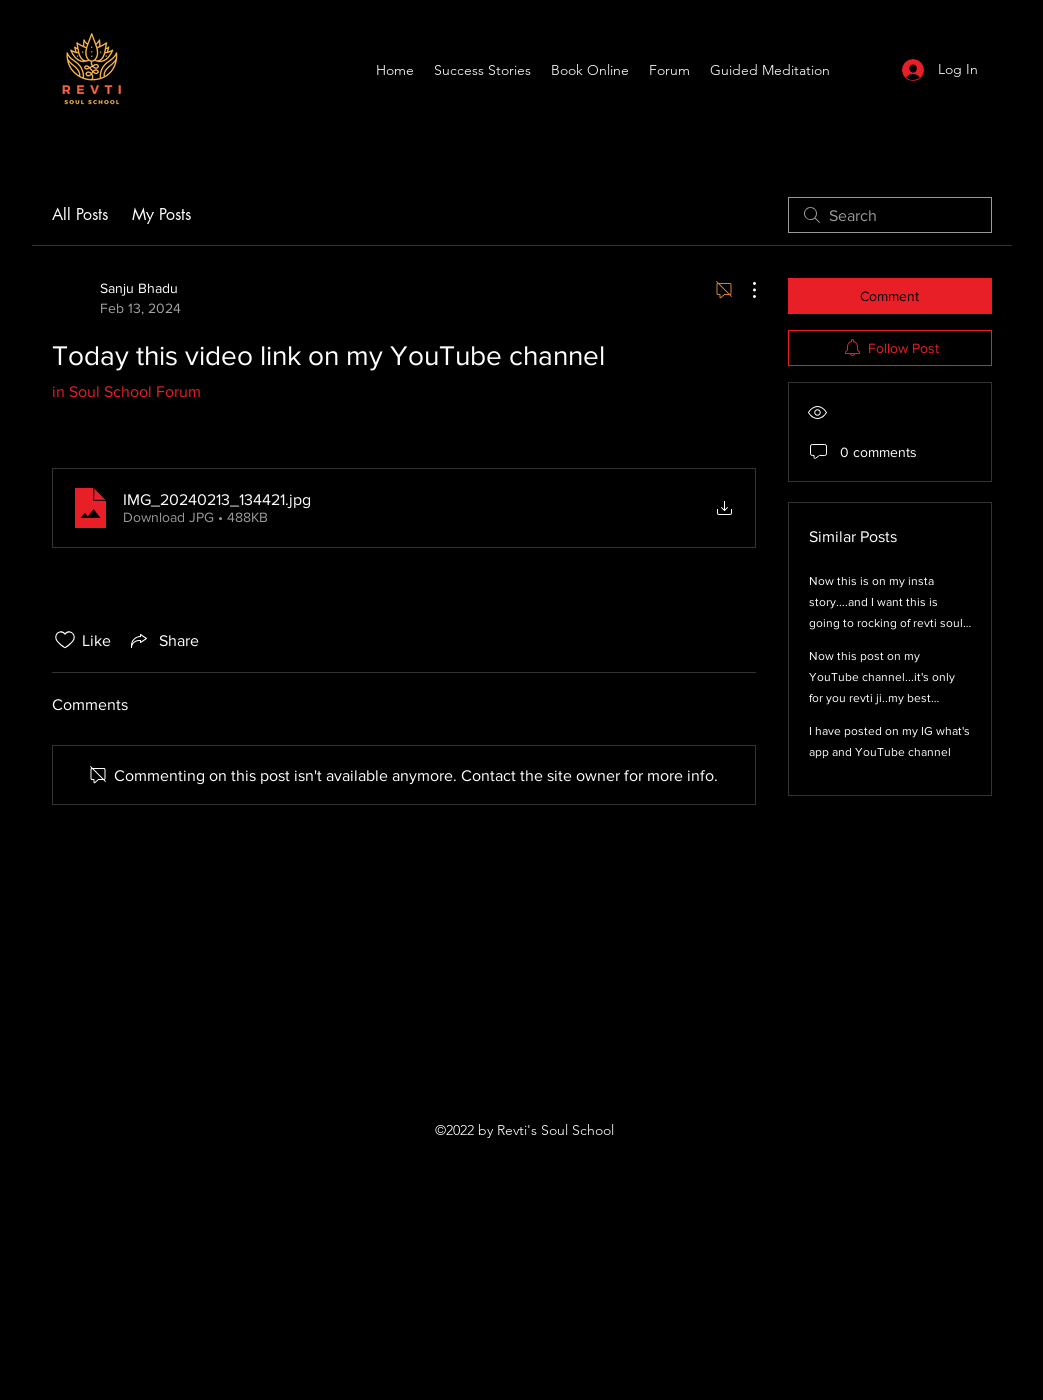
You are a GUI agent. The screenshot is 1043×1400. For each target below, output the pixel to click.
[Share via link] (163, 640)
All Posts (80, 214)
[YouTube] (865, 70)
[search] (890, 215)
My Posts (161, 214)
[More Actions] (744, 290)
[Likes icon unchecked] (65, 640)
